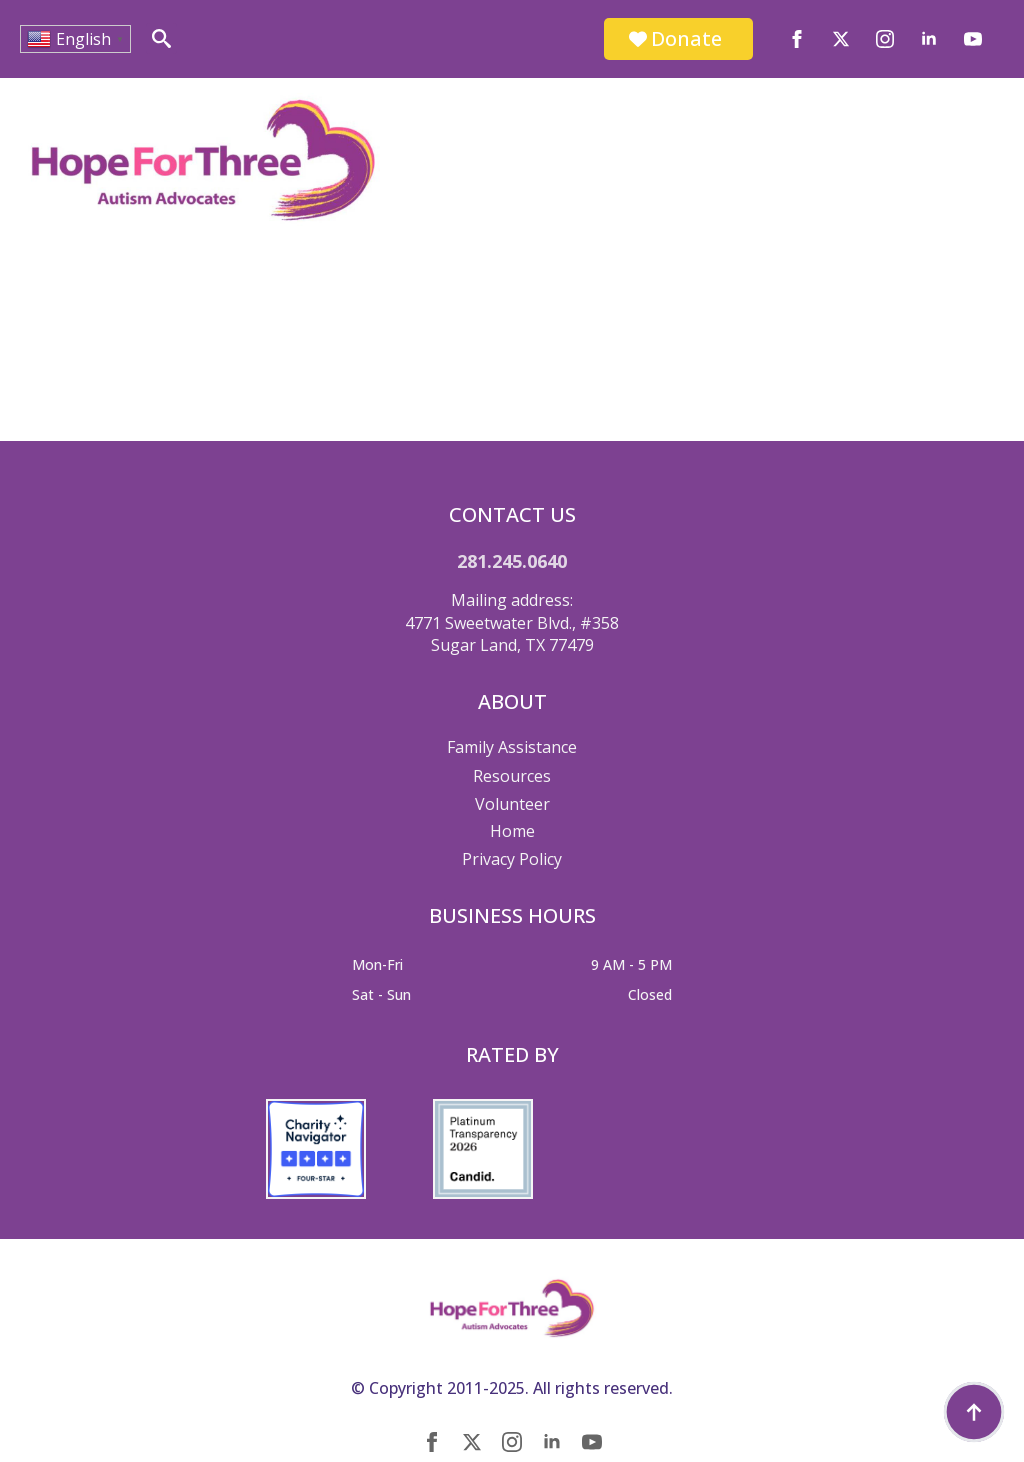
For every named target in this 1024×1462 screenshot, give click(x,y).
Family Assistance (512, 747)
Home (512, 831)
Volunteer (512, 804)
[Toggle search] (161, 38)
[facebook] (797, 39)
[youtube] (973, 39)
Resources (512, 776)
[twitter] (841, 39)
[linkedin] (929, 39)
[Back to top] (974, 1412)
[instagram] (885, 39)
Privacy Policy (512, 859)
